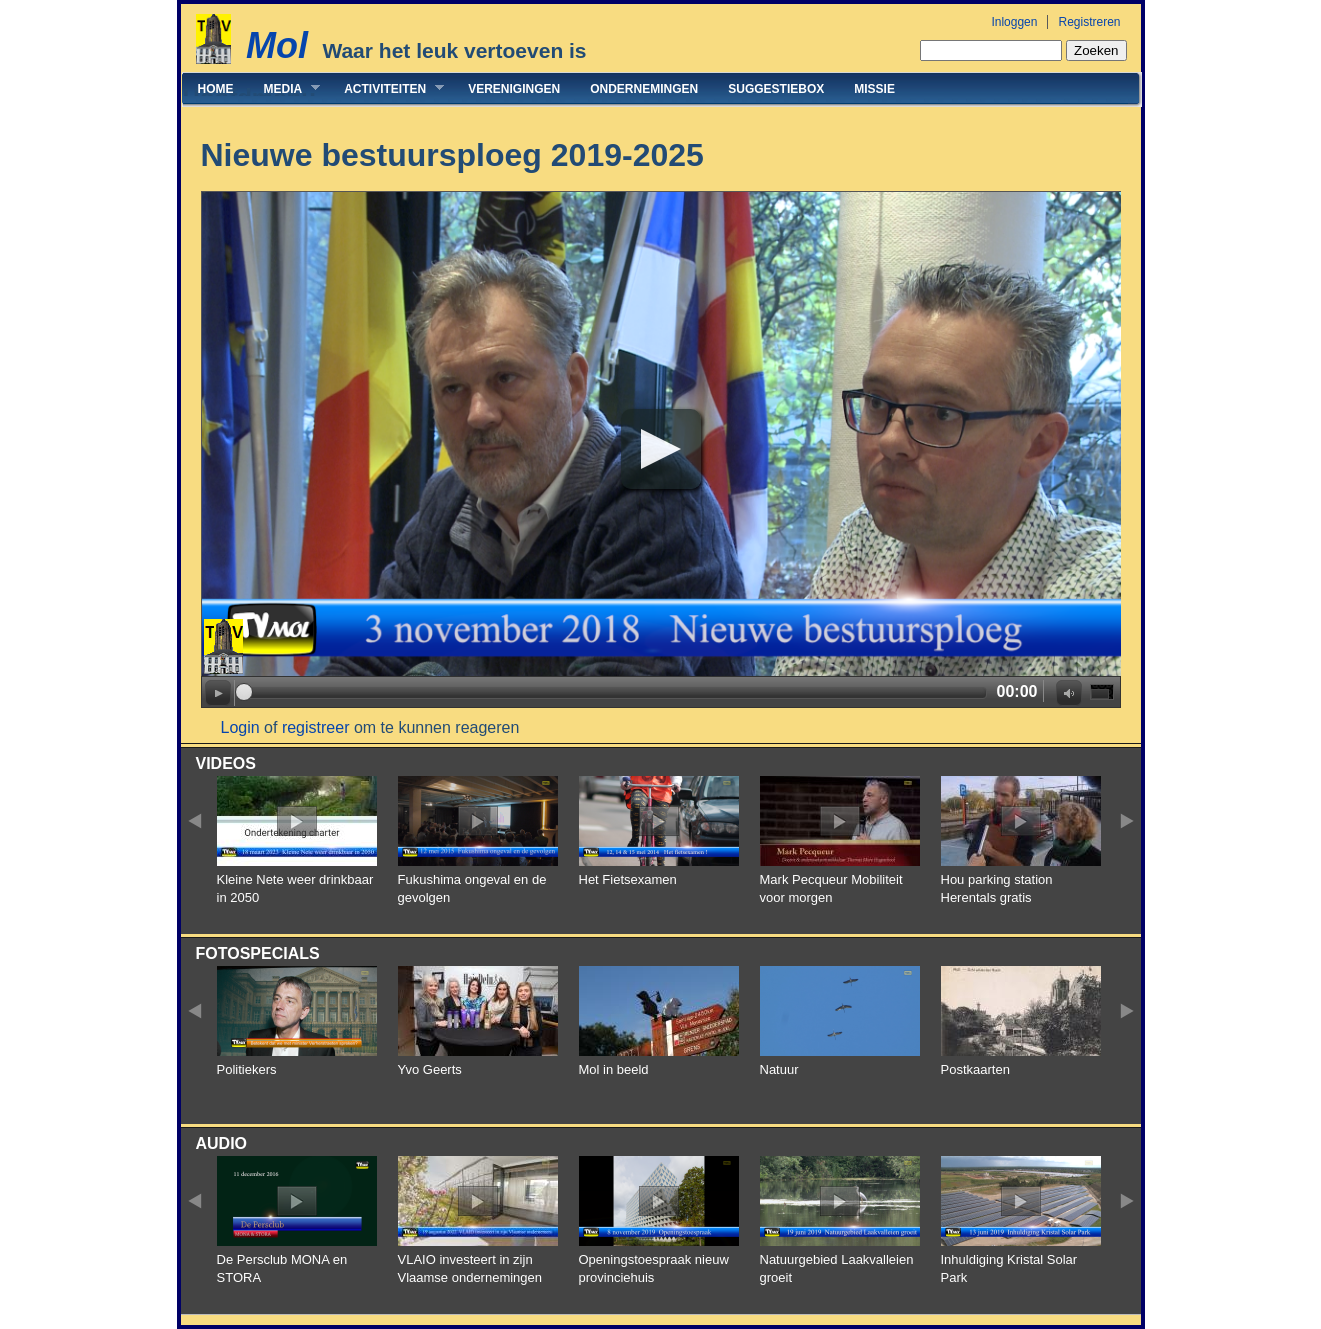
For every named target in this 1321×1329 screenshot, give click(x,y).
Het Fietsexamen (628, 879)
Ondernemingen (644, 89)
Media (285, 88)
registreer (316, 727)
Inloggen (1014, 22)
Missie (874, 89)
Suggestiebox (776, 89)
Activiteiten (386, 88)
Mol (277, 45)
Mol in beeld (614, 1069)
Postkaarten (975, 1069)
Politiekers (247, 1069)
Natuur (779, 1069)
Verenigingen (514, 89)
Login (240, 727)
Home (216, 89)
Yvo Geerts (430, 1069)
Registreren (1089, 22)
